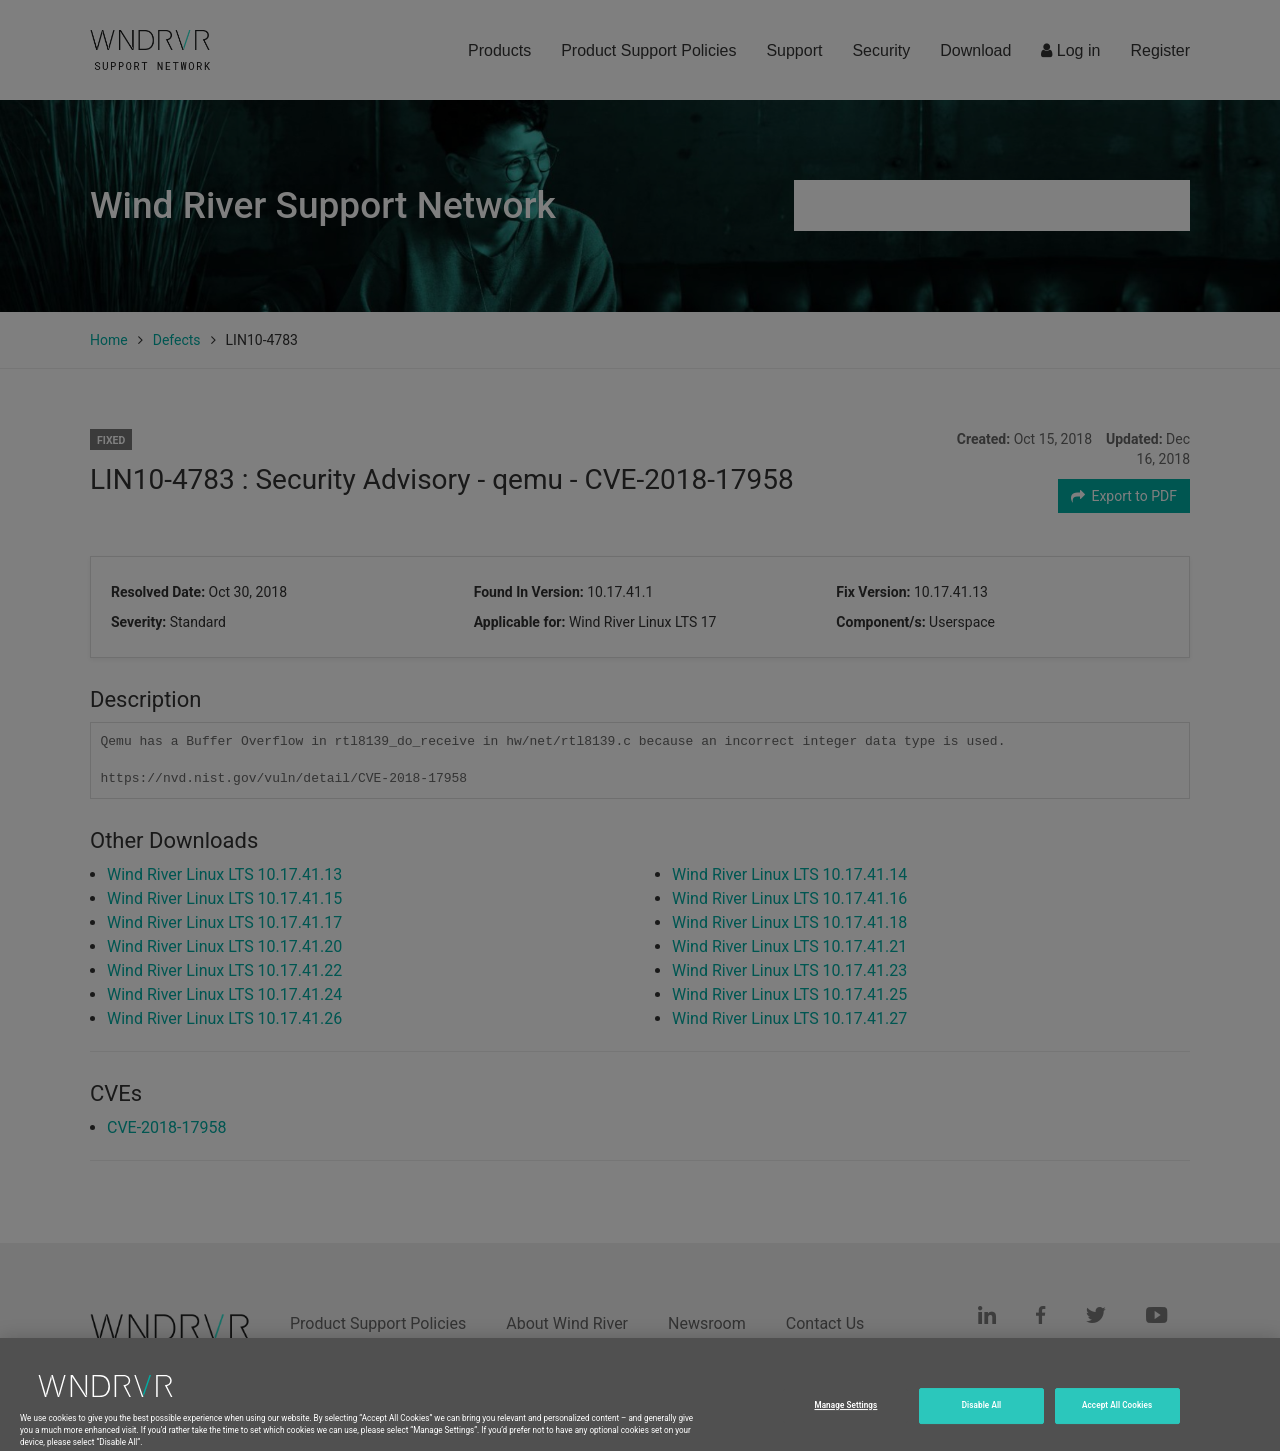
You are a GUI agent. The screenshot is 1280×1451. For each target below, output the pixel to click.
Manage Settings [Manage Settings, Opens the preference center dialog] (845, 1425)
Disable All (982, 1425)
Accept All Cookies (1117, 1425)
